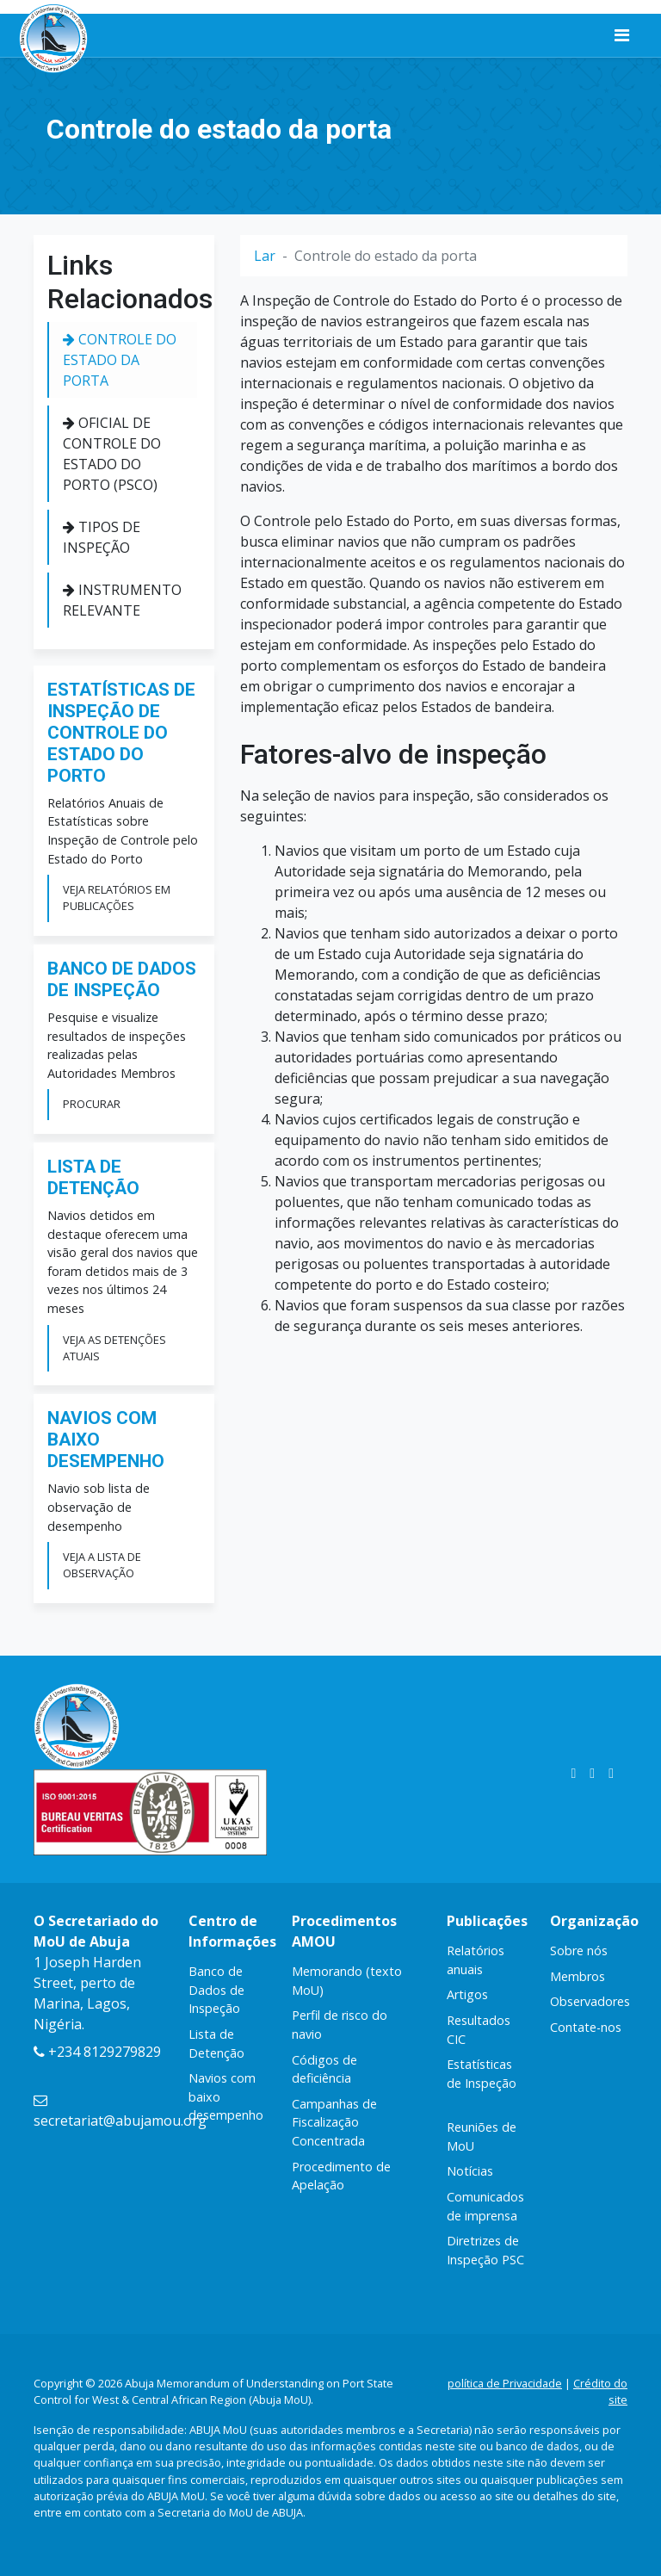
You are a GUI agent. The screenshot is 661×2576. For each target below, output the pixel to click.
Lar (264, 255)
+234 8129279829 (97, 2051)
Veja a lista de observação (102, 1565)
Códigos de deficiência (324, 2069)
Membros (577, 1976)
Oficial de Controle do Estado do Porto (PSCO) (112, 453)
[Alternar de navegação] (621, 35)
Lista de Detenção (216, 2043)
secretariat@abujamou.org (120, 2112)
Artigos (467, 1994)
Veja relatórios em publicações (116, 897)
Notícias (470, 2171)
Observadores (590, 2001)
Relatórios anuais (475, 1960)
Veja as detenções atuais (114, 1348)
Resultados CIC (478, 2029)
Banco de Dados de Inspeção (216, 1989)
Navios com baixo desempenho (225, 2096)
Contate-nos (585, 2027)
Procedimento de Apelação (341, 2176)
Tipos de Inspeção (101, 537)
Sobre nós (579, 1950)
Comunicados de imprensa (485, 2206)
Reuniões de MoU (481, 2136)
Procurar (91, 1104)
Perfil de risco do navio (339, 2024)
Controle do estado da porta (119, 360)
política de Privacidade (505, 2383)
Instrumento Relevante (122, 600)
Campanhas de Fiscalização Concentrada (334, 2122)
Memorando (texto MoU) (347, 1980)
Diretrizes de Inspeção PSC (485, 2250)
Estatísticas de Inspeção (481, 2073)
